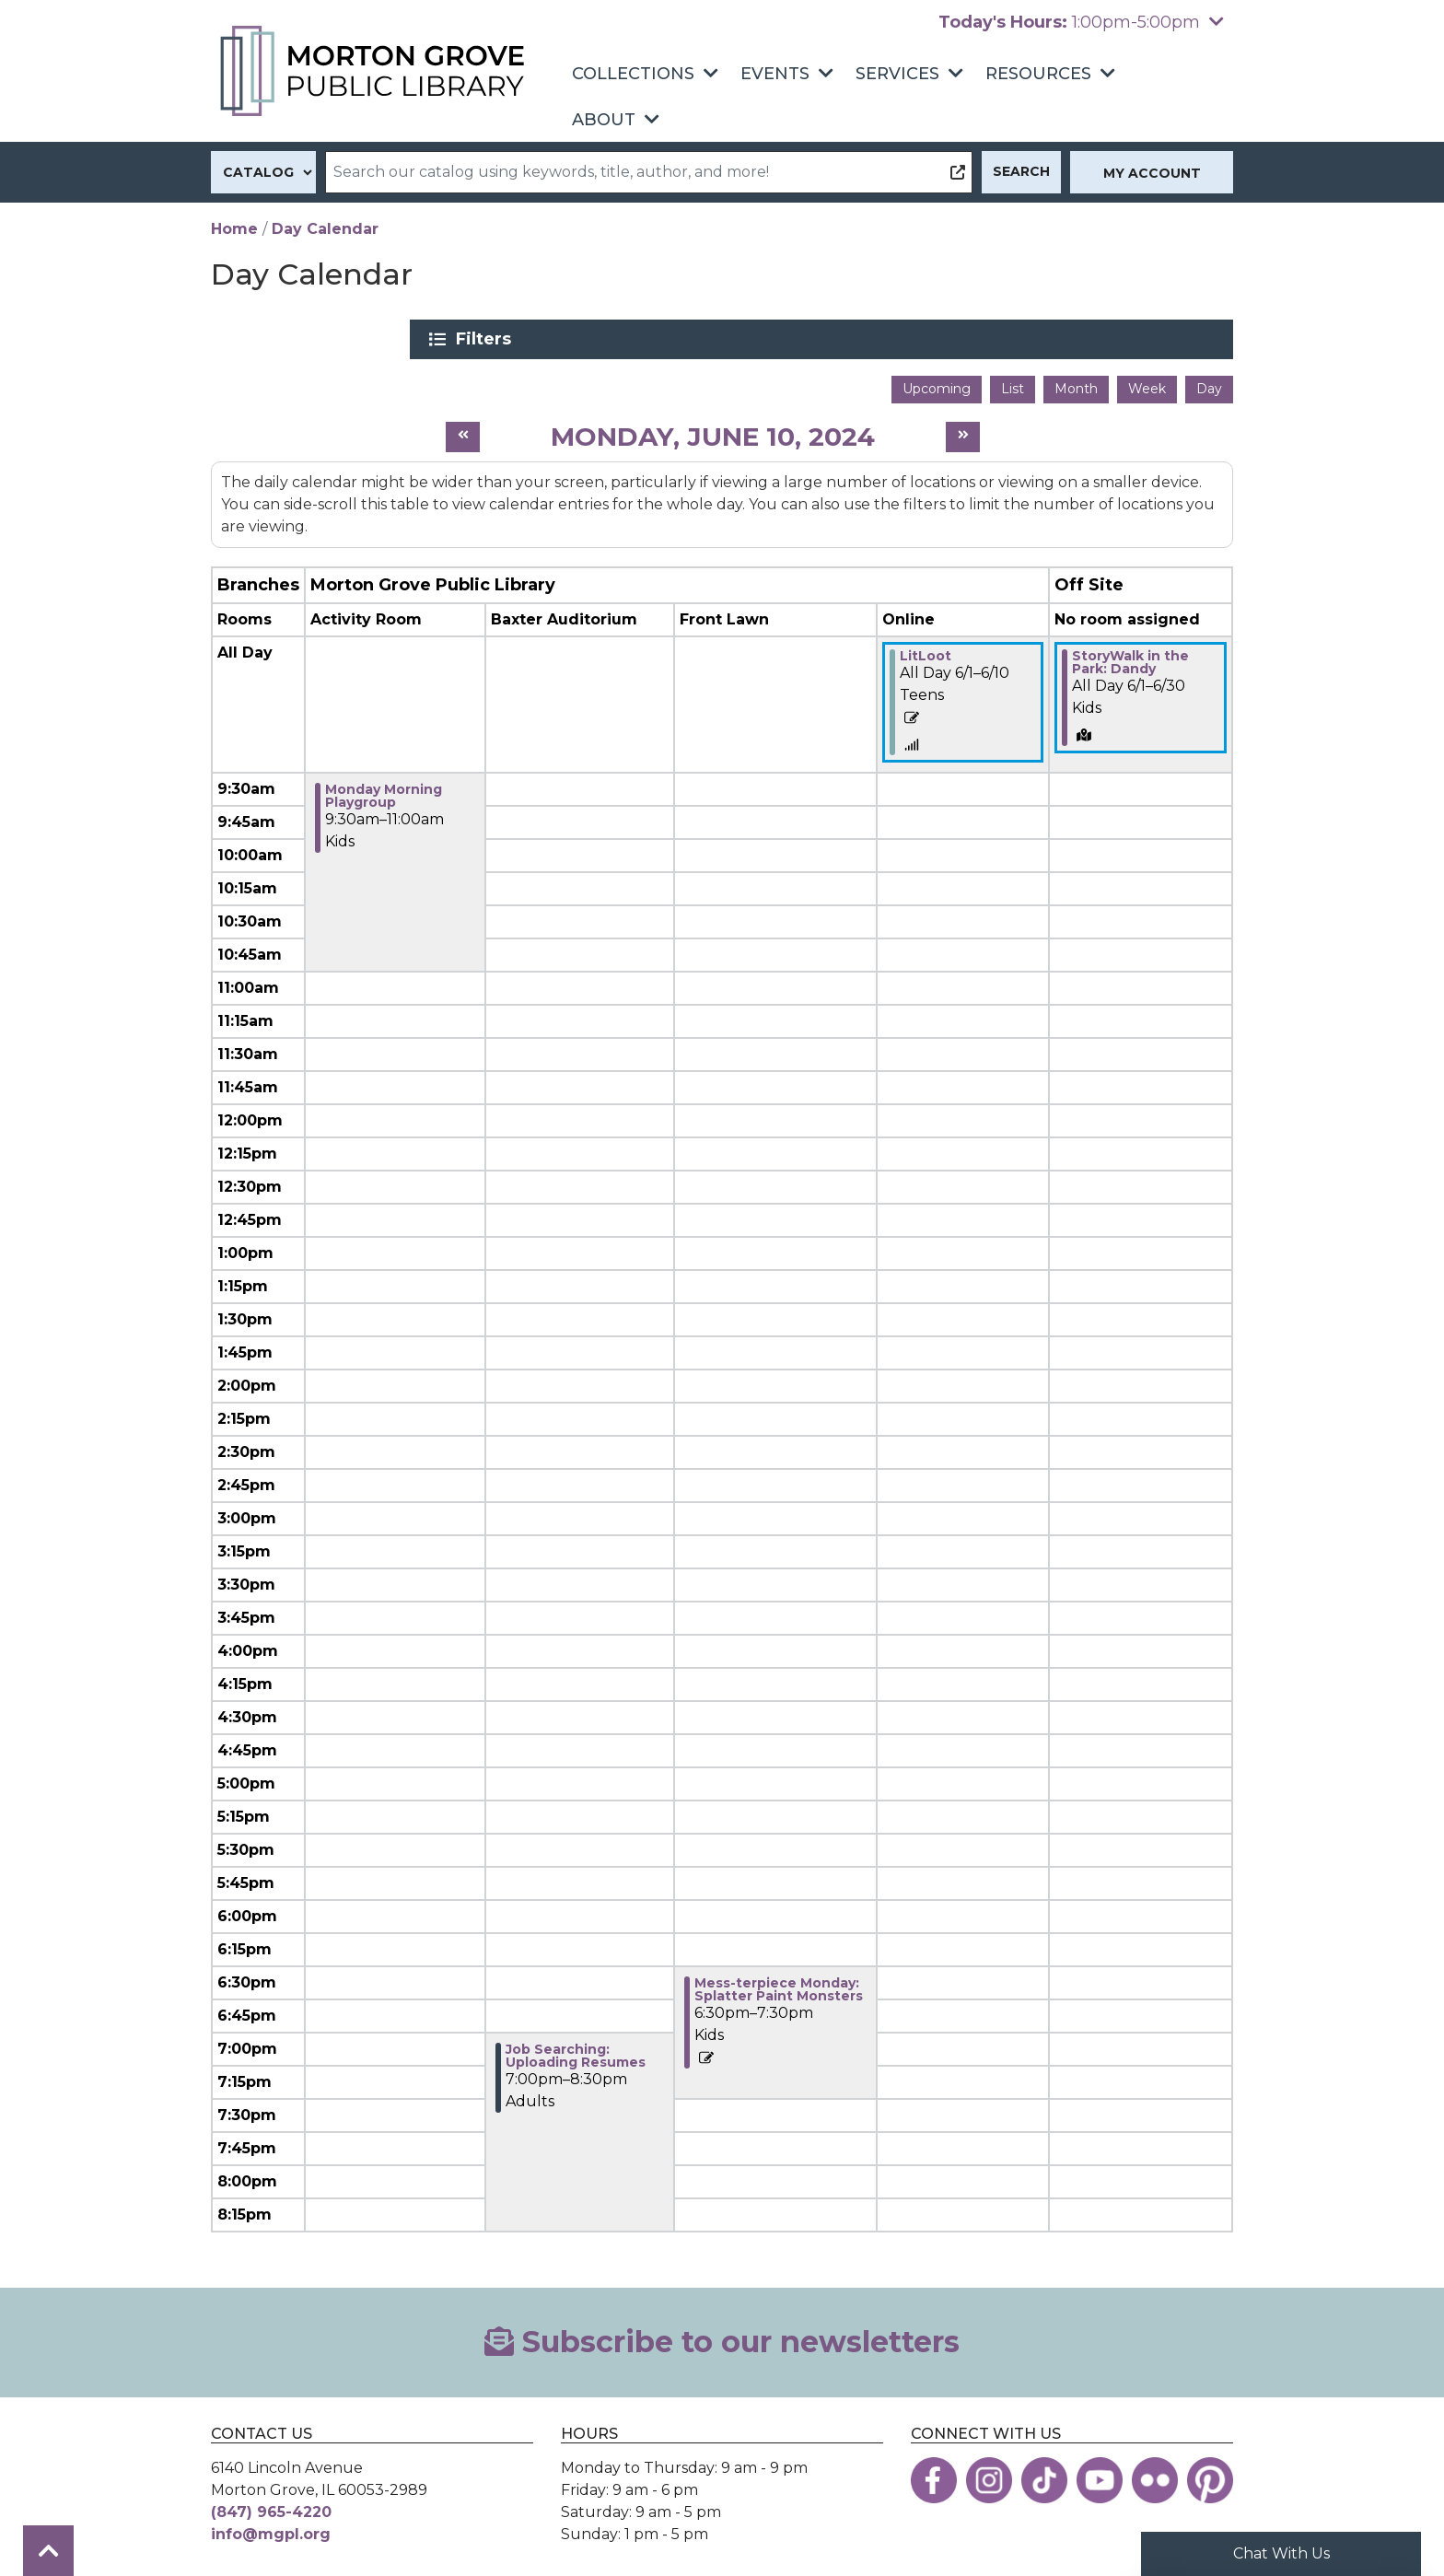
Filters (1055, 339)
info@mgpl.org (271, 2526)
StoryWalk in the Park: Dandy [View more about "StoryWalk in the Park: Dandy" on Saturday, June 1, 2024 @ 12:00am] (1130, 655)
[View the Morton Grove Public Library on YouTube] (1100, 2473)
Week (1147, 382)
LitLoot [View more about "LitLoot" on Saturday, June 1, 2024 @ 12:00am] (925, 649)
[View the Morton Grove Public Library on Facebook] (934, 2473)
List (1012, 382)
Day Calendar (325, 229)
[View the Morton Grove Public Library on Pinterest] (1210, 2473)
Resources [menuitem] (1038, 74)
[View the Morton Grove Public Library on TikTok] (1044, 2473)
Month (1076, 382)
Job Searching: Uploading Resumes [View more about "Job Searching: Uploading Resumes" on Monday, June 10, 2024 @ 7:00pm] (576, 2049)
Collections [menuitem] (633, 74)
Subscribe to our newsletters (722, 2335)
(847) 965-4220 (271, 2504)
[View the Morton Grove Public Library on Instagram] (989, 2473)
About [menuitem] (603, 120)
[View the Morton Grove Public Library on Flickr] (1155, 2473)
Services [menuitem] (897, 74)
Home (234, 229)
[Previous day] (463, 430)
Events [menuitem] (774, 74)
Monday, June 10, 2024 (713, 429)
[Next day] (963, 430)
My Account (1152, 173)
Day (1209, 382)
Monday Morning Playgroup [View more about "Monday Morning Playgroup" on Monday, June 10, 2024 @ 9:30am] (383, 789)
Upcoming (936, 382)
